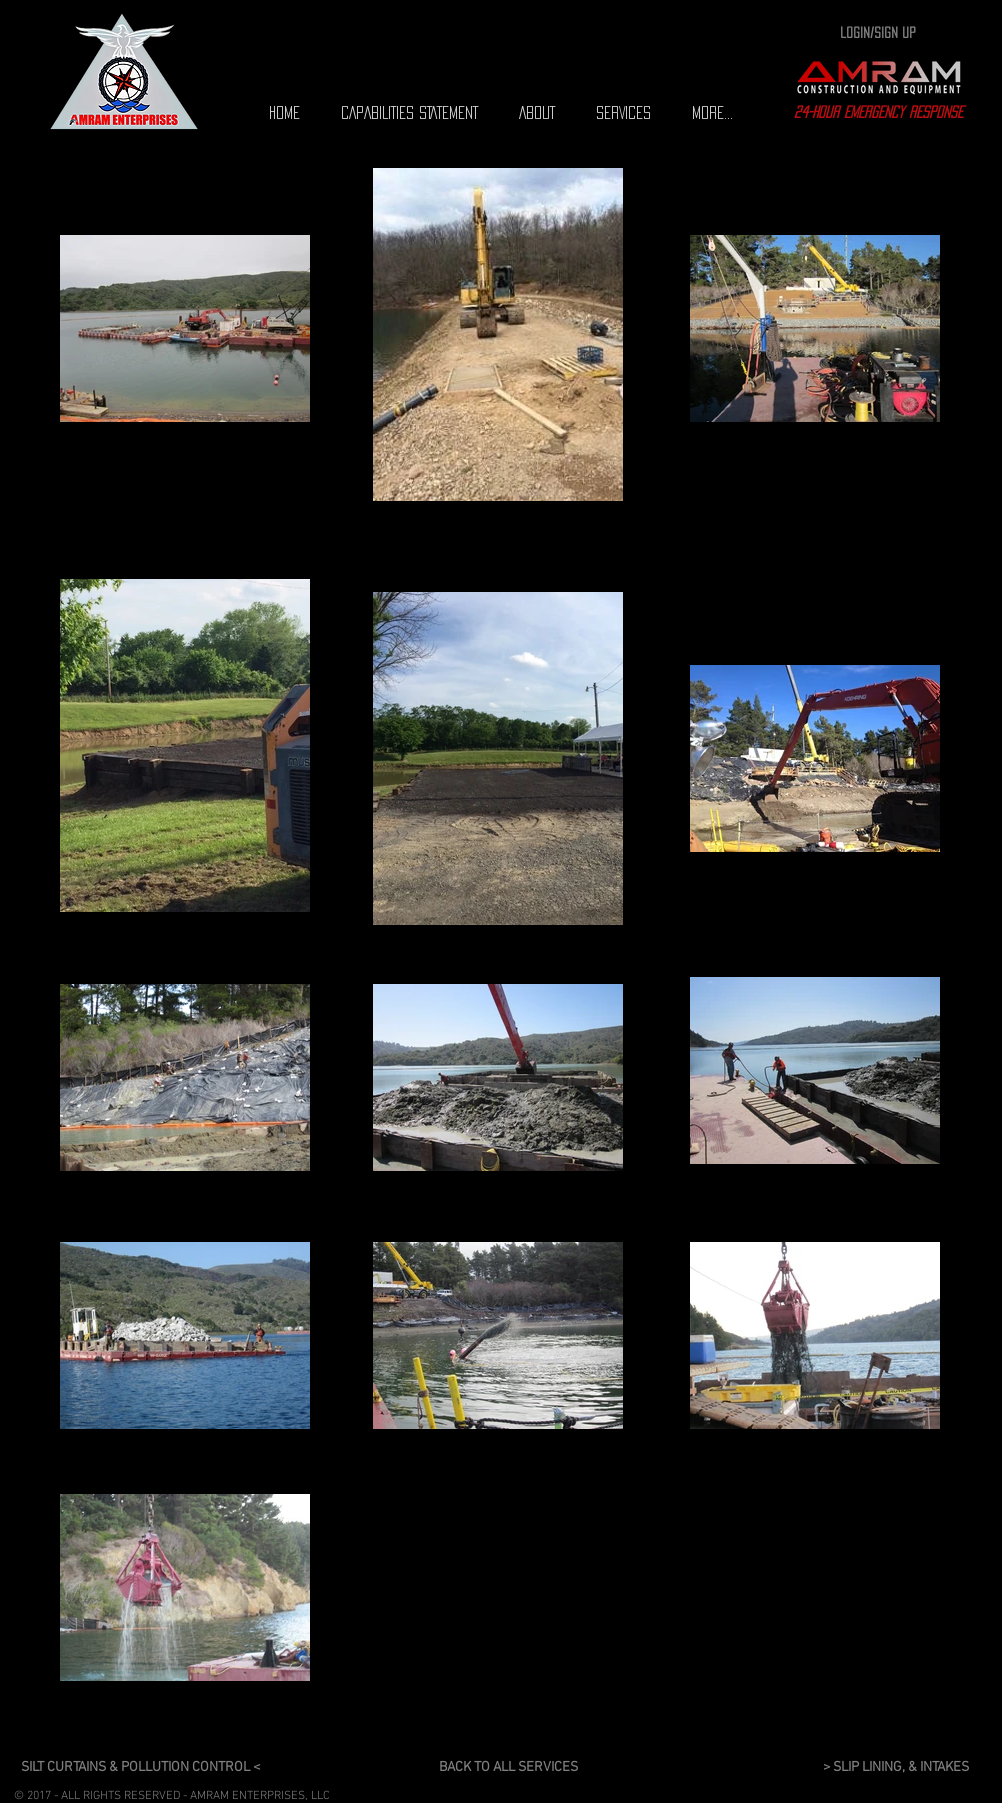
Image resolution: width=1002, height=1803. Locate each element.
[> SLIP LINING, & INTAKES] (903, 1768)
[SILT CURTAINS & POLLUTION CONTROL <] (149, 1768)
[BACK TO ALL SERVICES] (512, 1768)
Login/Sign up (878, 32)
